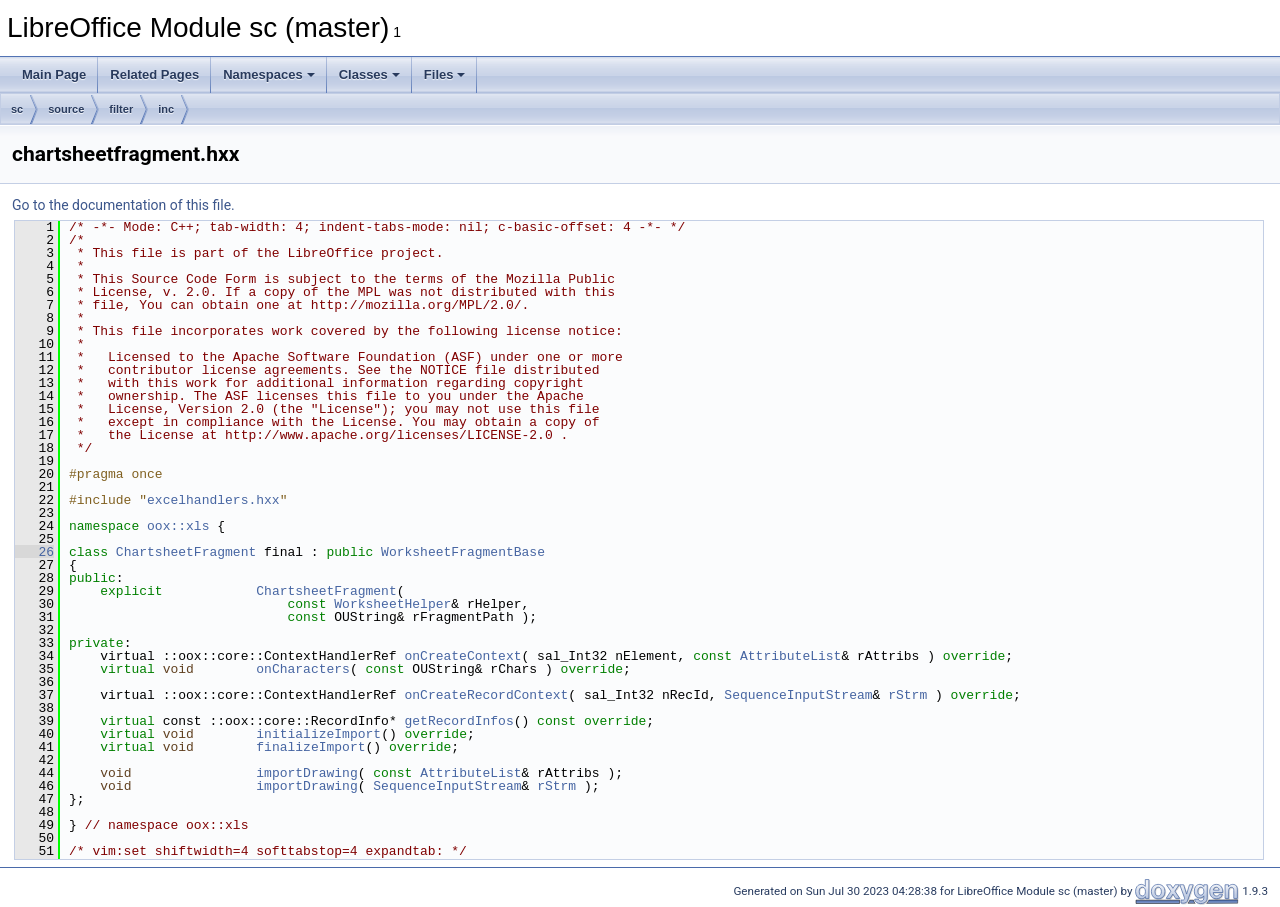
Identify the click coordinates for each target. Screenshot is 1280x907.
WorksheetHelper (392, 604)
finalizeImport (310, 747)
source (66, 109)
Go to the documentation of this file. (123, 205)
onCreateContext (462, 656)
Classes (369, 74)
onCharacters (303, 669)
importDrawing (306, 773)
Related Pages (154, 74)
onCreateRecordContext (486, 695)
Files (445, 74)
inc (166, 109)
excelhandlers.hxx (213, 500)
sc (17, 109)
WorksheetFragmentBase (463, 552)
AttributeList (790, 656)
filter (121, 109)
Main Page (54, 74)
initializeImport (318, 734)
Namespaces (269, 74)
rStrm (907, 695)
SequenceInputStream (798, 695)
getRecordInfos (458, 721)
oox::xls (178, 526)
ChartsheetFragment (186, 552)
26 (34, 552)
